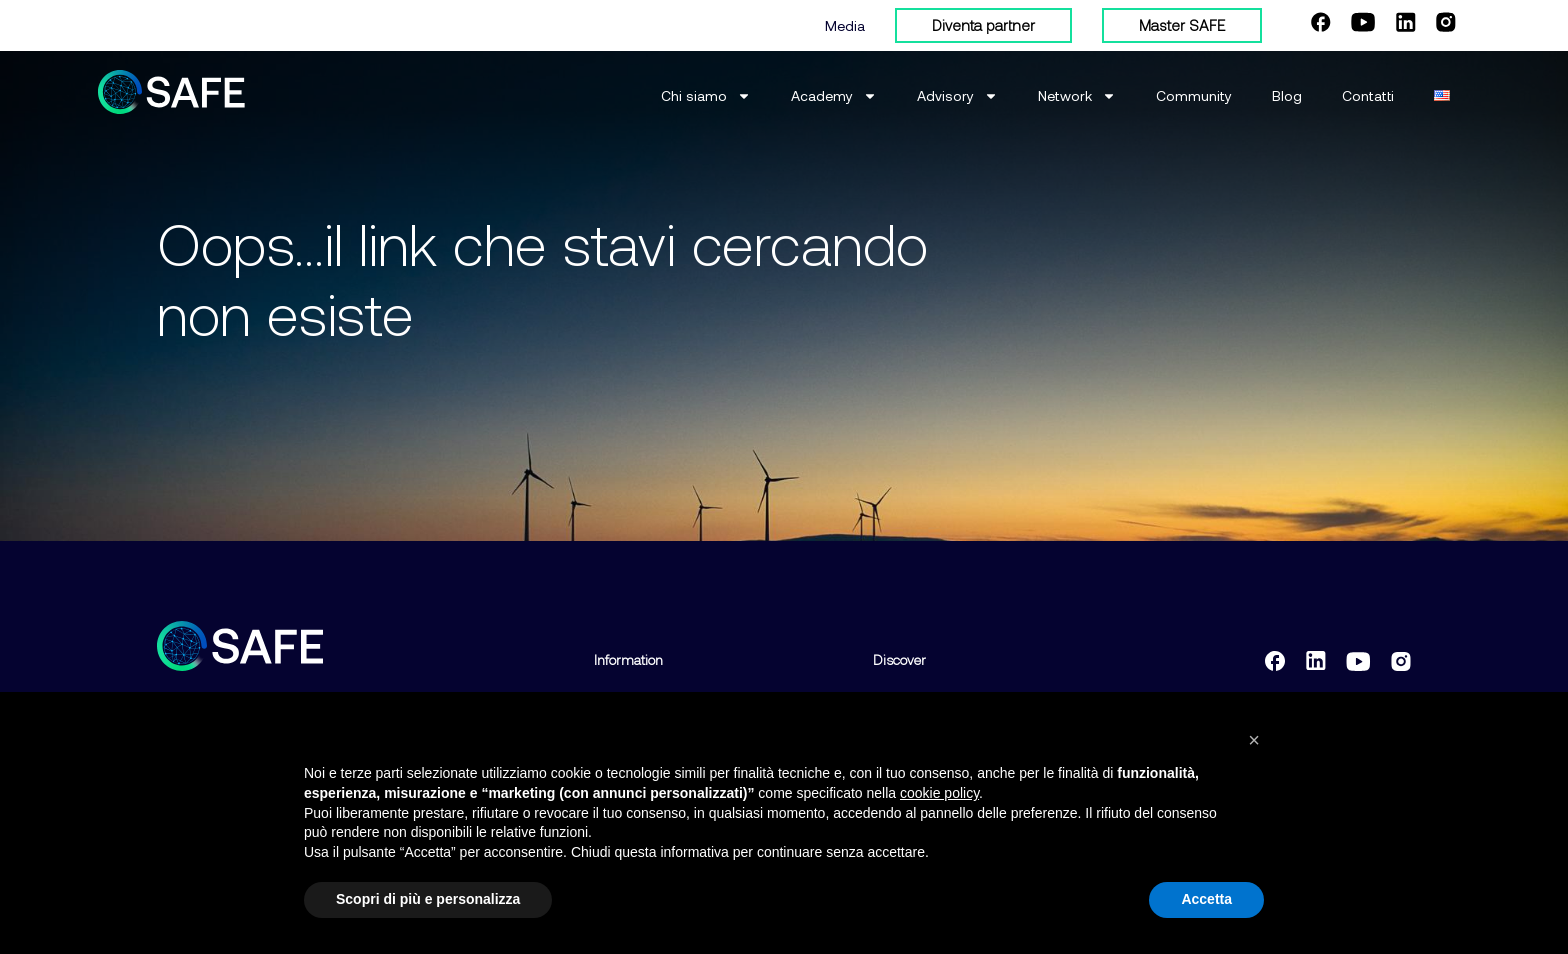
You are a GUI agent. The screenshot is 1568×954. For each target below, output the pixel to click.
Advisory (957, 96)
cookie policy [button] (939, 793)
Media (845, 25)
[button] (1254, 741)
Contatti (1368, 95)
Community (1194, 95)
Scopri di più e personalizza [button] (428, 900)
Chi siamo (706, 96)
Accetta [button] (1206, 900)
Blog (1287, 95)
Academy (834, 96)
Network (1077, 96)
